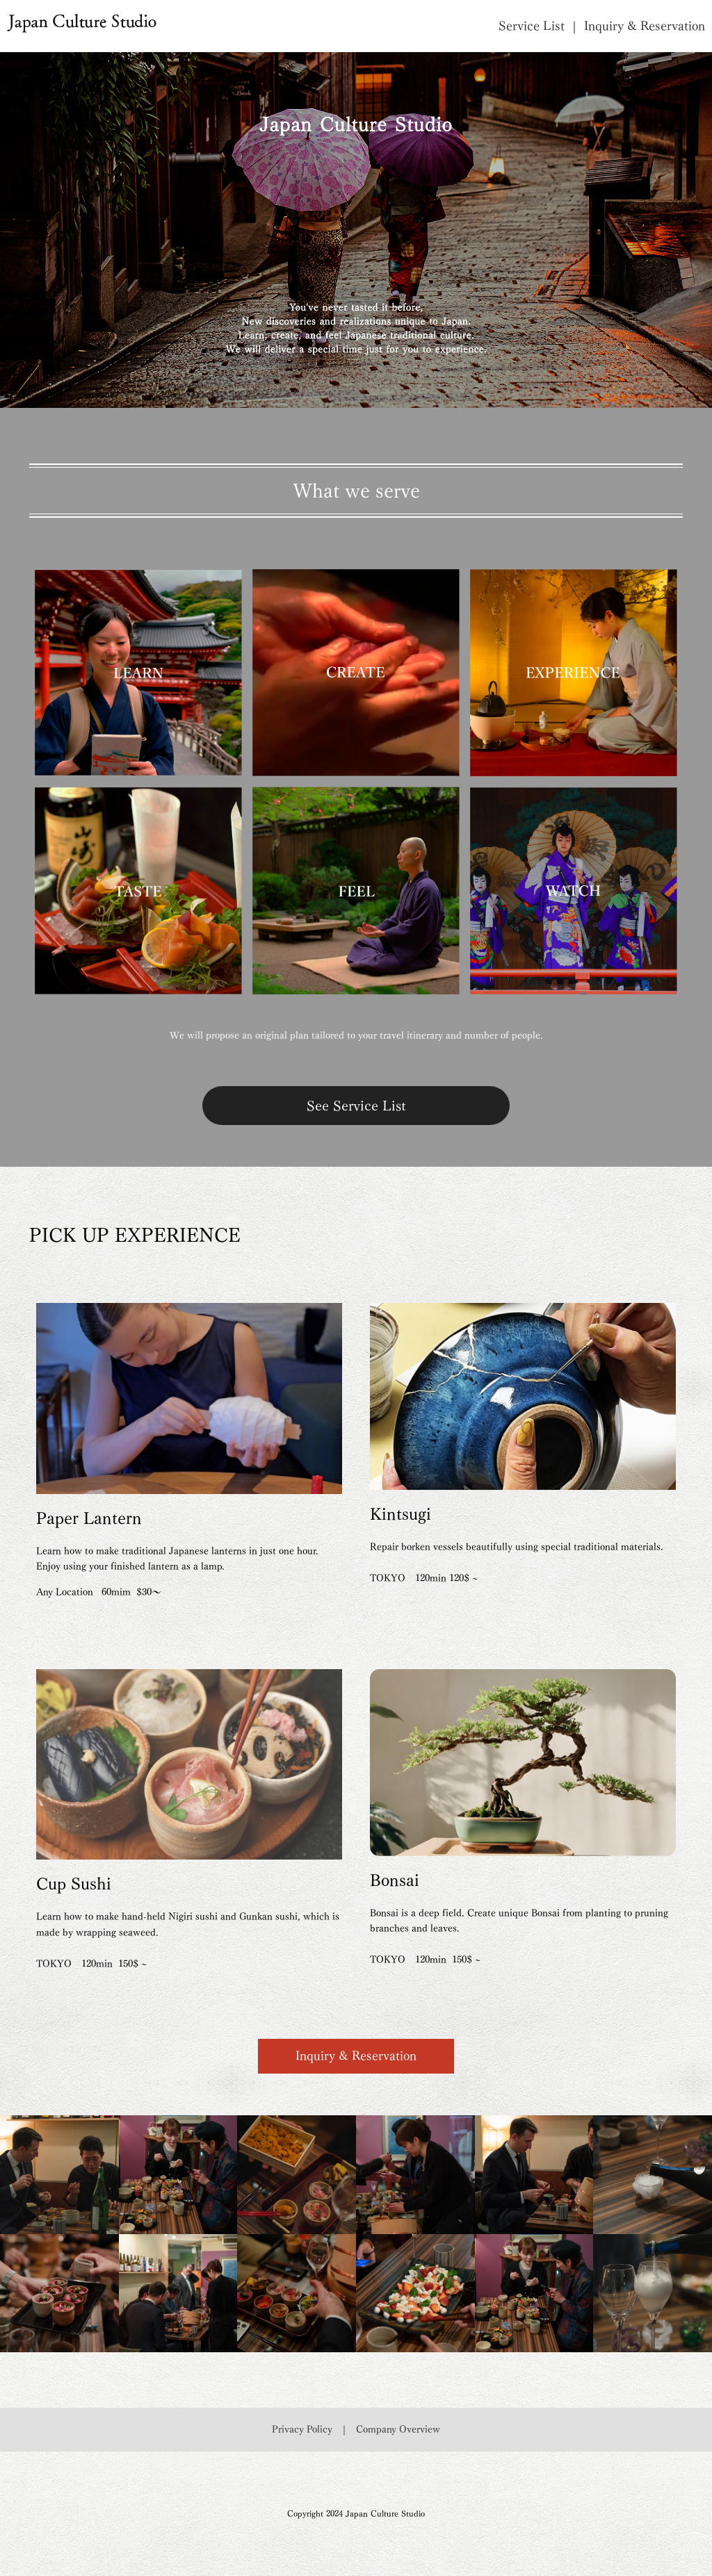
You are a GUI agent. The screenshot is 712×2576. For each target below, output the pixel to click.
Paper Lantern (89, 1518)
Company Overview (398, 2429)
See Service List (356, 1106)
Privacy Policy (302, 2429)
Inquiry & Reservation (644, 25)
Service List (532, 25)
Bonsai (394, 1880)
